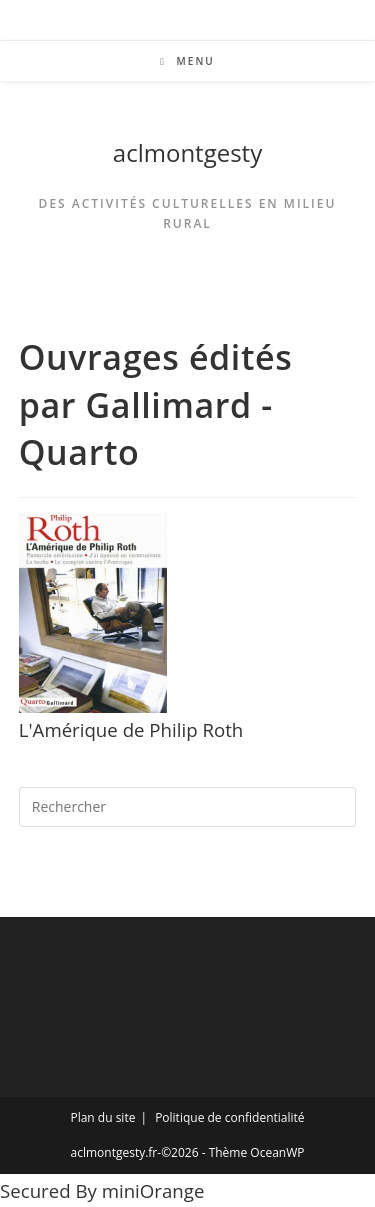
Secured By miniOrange (102, 1190)
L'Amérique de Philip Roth (131, 729)
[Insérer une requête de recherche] (188, 807)
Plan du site (102, 1117)
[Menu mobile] (187, 61)
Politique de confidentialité (229, 1117)
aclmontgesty (187, 152)
